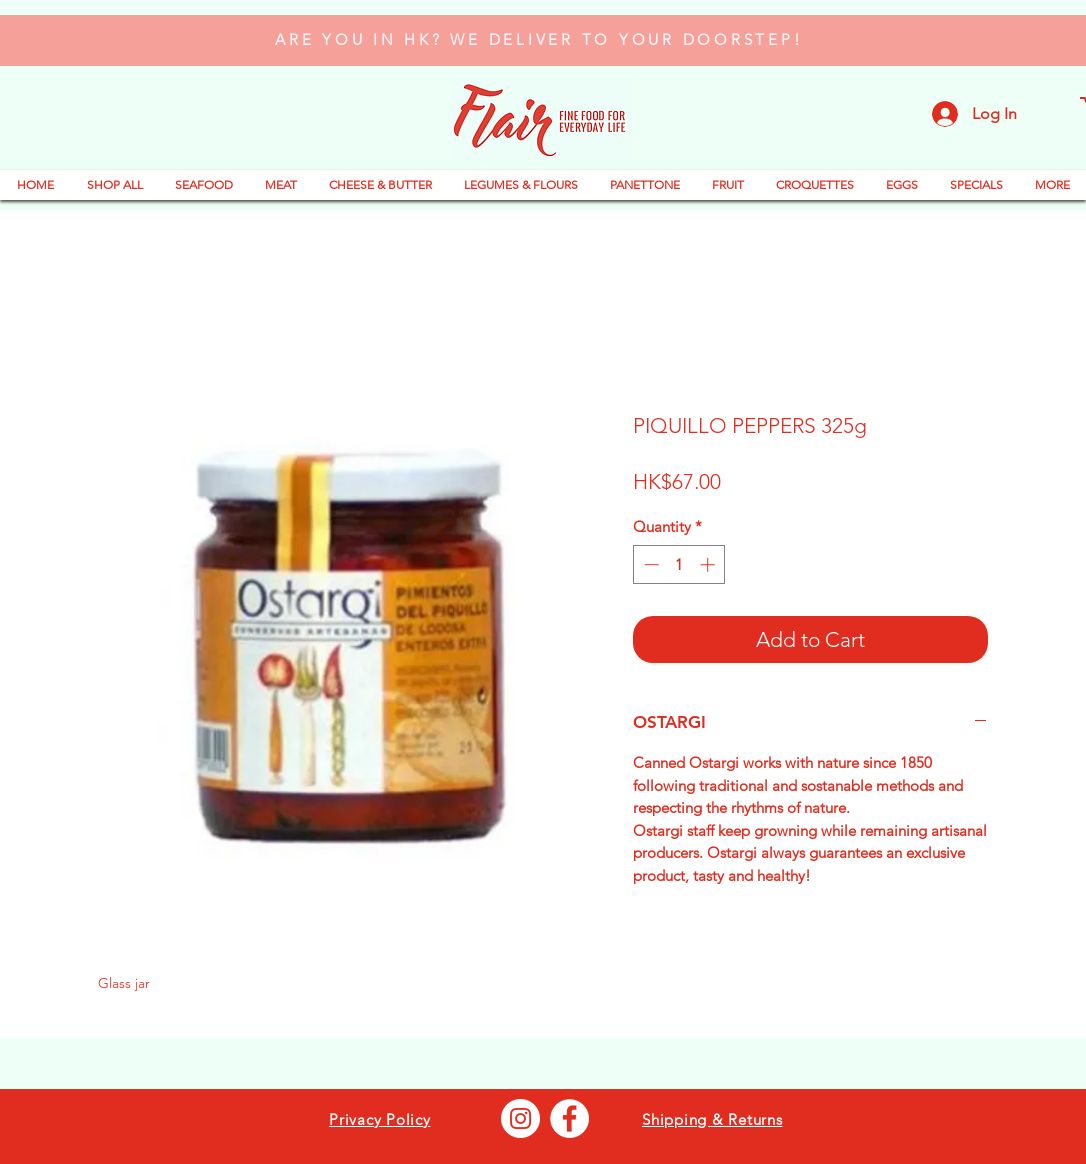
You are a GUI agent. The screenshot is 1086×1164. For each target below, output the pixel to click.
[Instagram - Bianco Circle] (520, 1118)
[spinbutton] (679, 564)
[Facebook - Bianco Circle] (569, 1118)
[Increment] (709, 564)
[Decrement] (649, 564)
